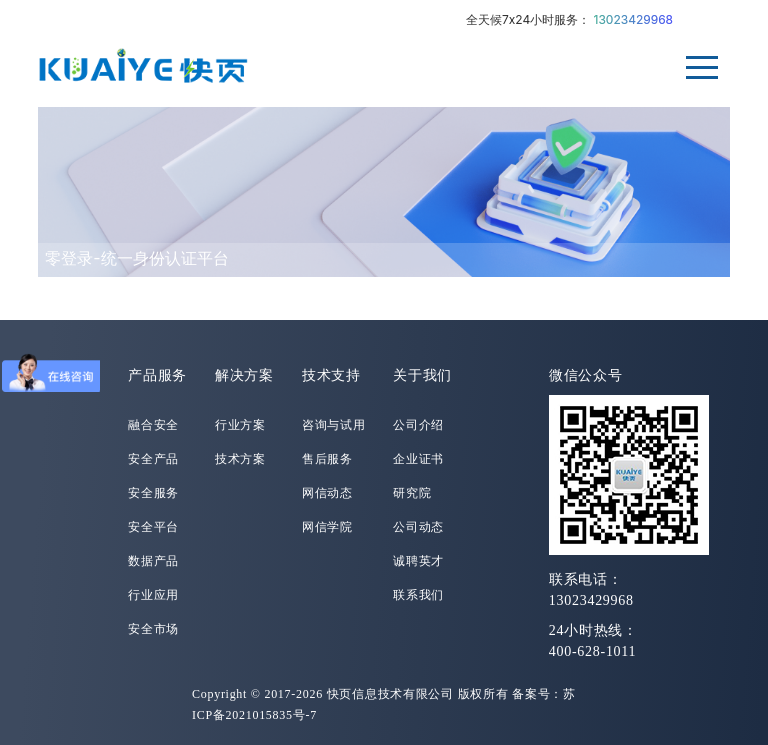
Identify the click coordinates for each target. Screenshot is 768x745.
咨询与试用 (334, 425)
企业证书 (418, 459)
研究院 (412, 493)
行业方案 (240, 425)
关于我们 (422, 375)
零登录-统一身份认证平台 (136, 258)
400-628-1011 (592, 651)
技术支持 (331, 375)
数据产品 (153, 561)
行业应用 (153, 595)
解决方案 (244, 375)
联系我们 (418, 595)
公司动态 (418, 527)
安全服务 (153, 493)
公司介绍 (418, 425)
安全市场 (153, 629)
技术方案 (240, 459)
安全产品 (153, 459)
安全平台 (153, 527)
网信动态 (327, 493)
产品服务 (157, 375)
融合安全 (153, 425)
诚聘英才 (418, 561)
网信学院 (327, 527)
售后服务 (327, 459)
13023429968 (633, 19)
